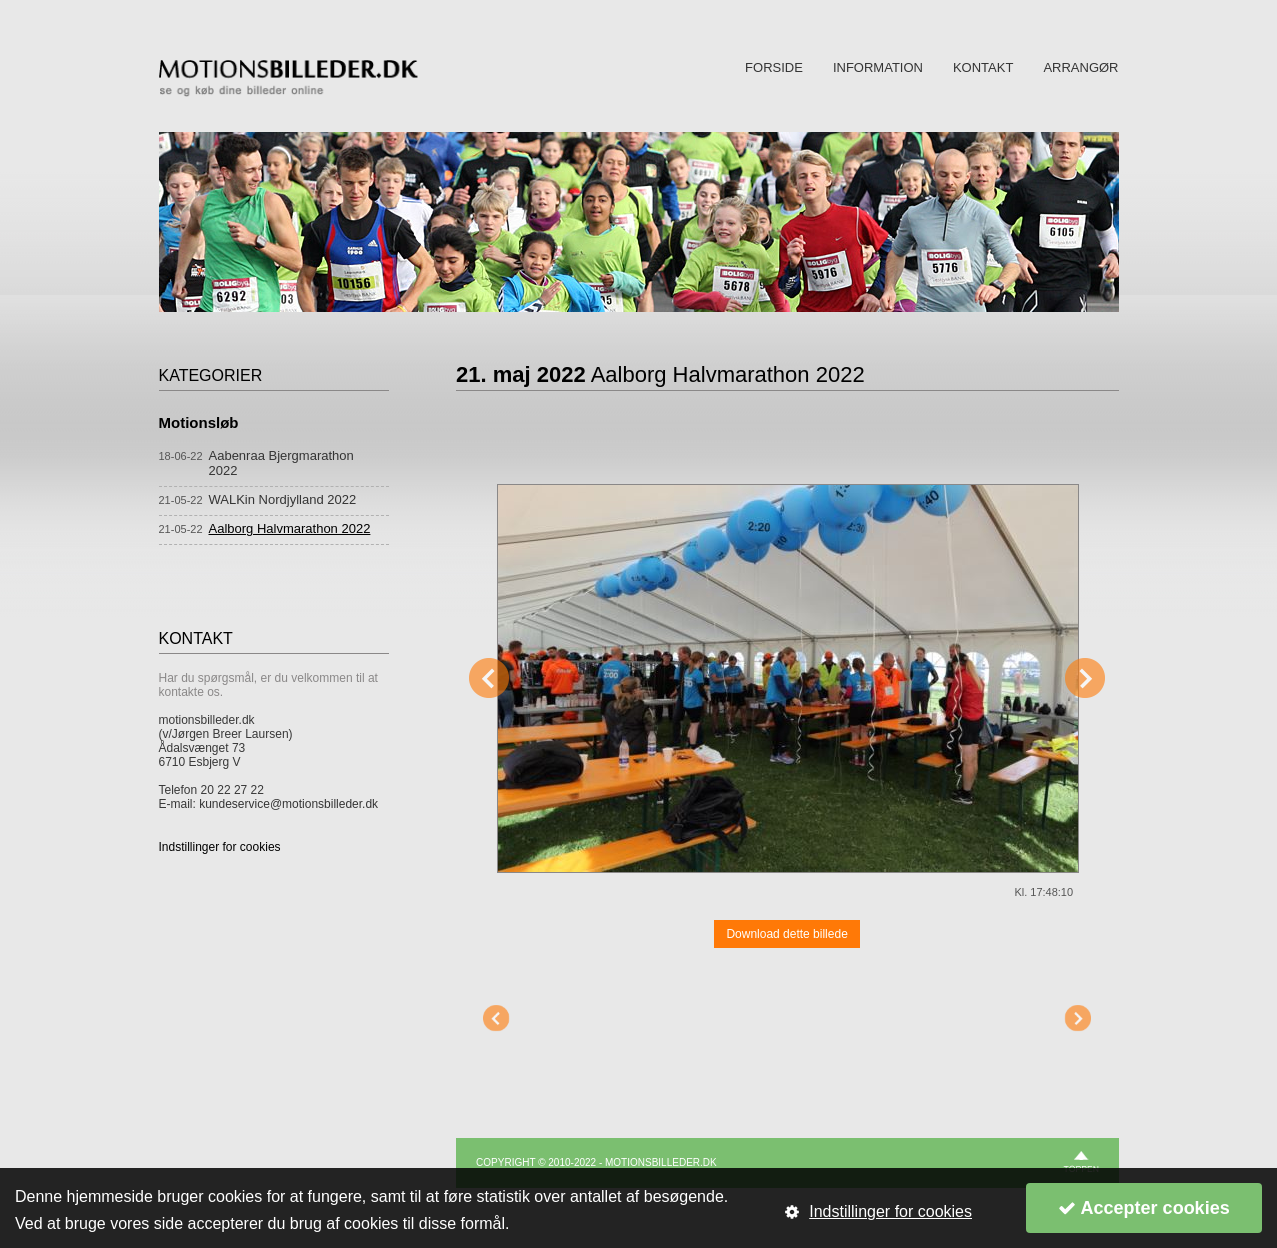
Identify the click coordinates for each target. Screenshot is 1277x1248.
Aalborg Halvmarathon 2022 (290, 528)
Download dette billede (786, 934)
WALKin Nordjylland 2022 (283, 499)
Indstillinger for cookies (220, 847)
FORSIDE (774, 67)
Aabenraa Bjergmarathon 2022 (281, 463)
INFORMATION (878, 67)
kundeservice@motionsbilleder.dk (288, 804)
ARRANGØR (1080, 67)
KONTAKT (983, 67)
